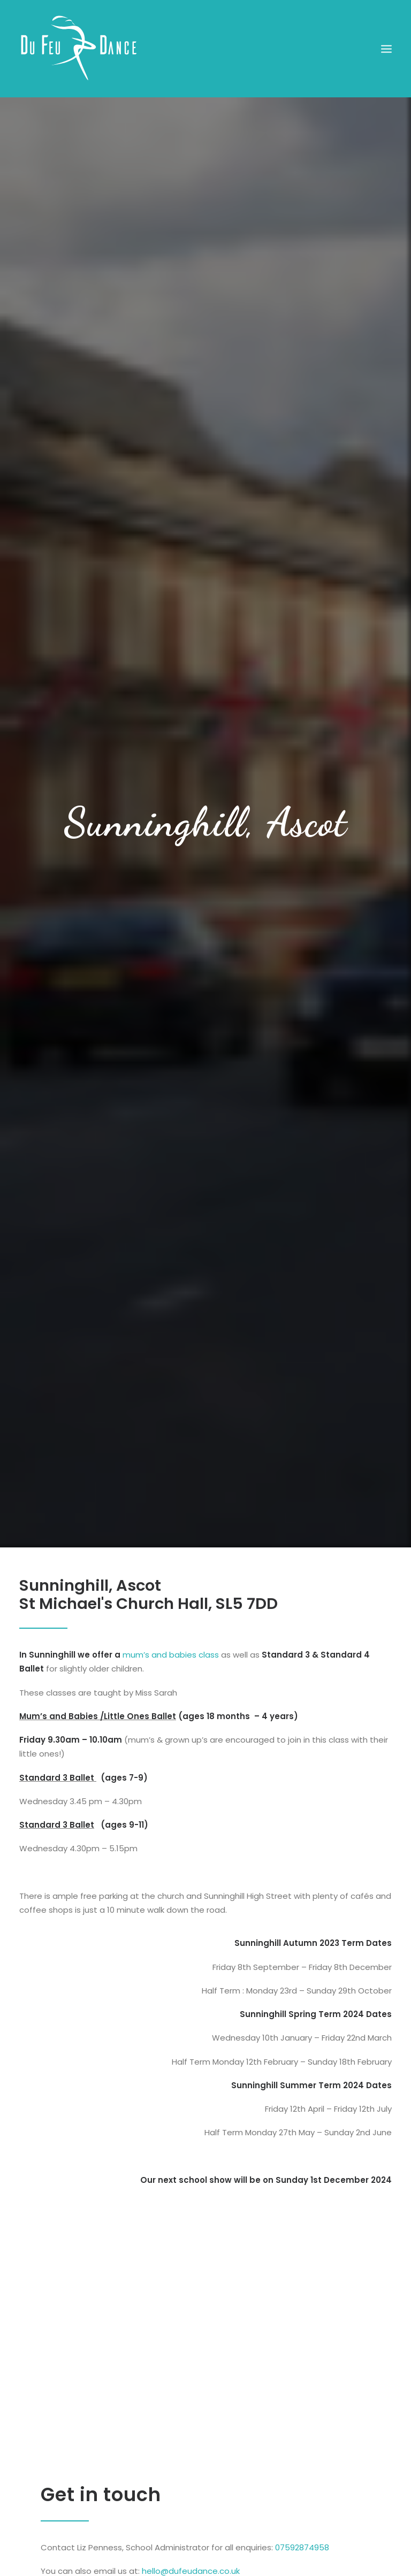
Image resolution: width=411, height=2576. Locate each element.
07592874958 (302, 2511)
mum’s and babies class (171, 1618)
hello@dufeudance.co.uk (191, 2535)
